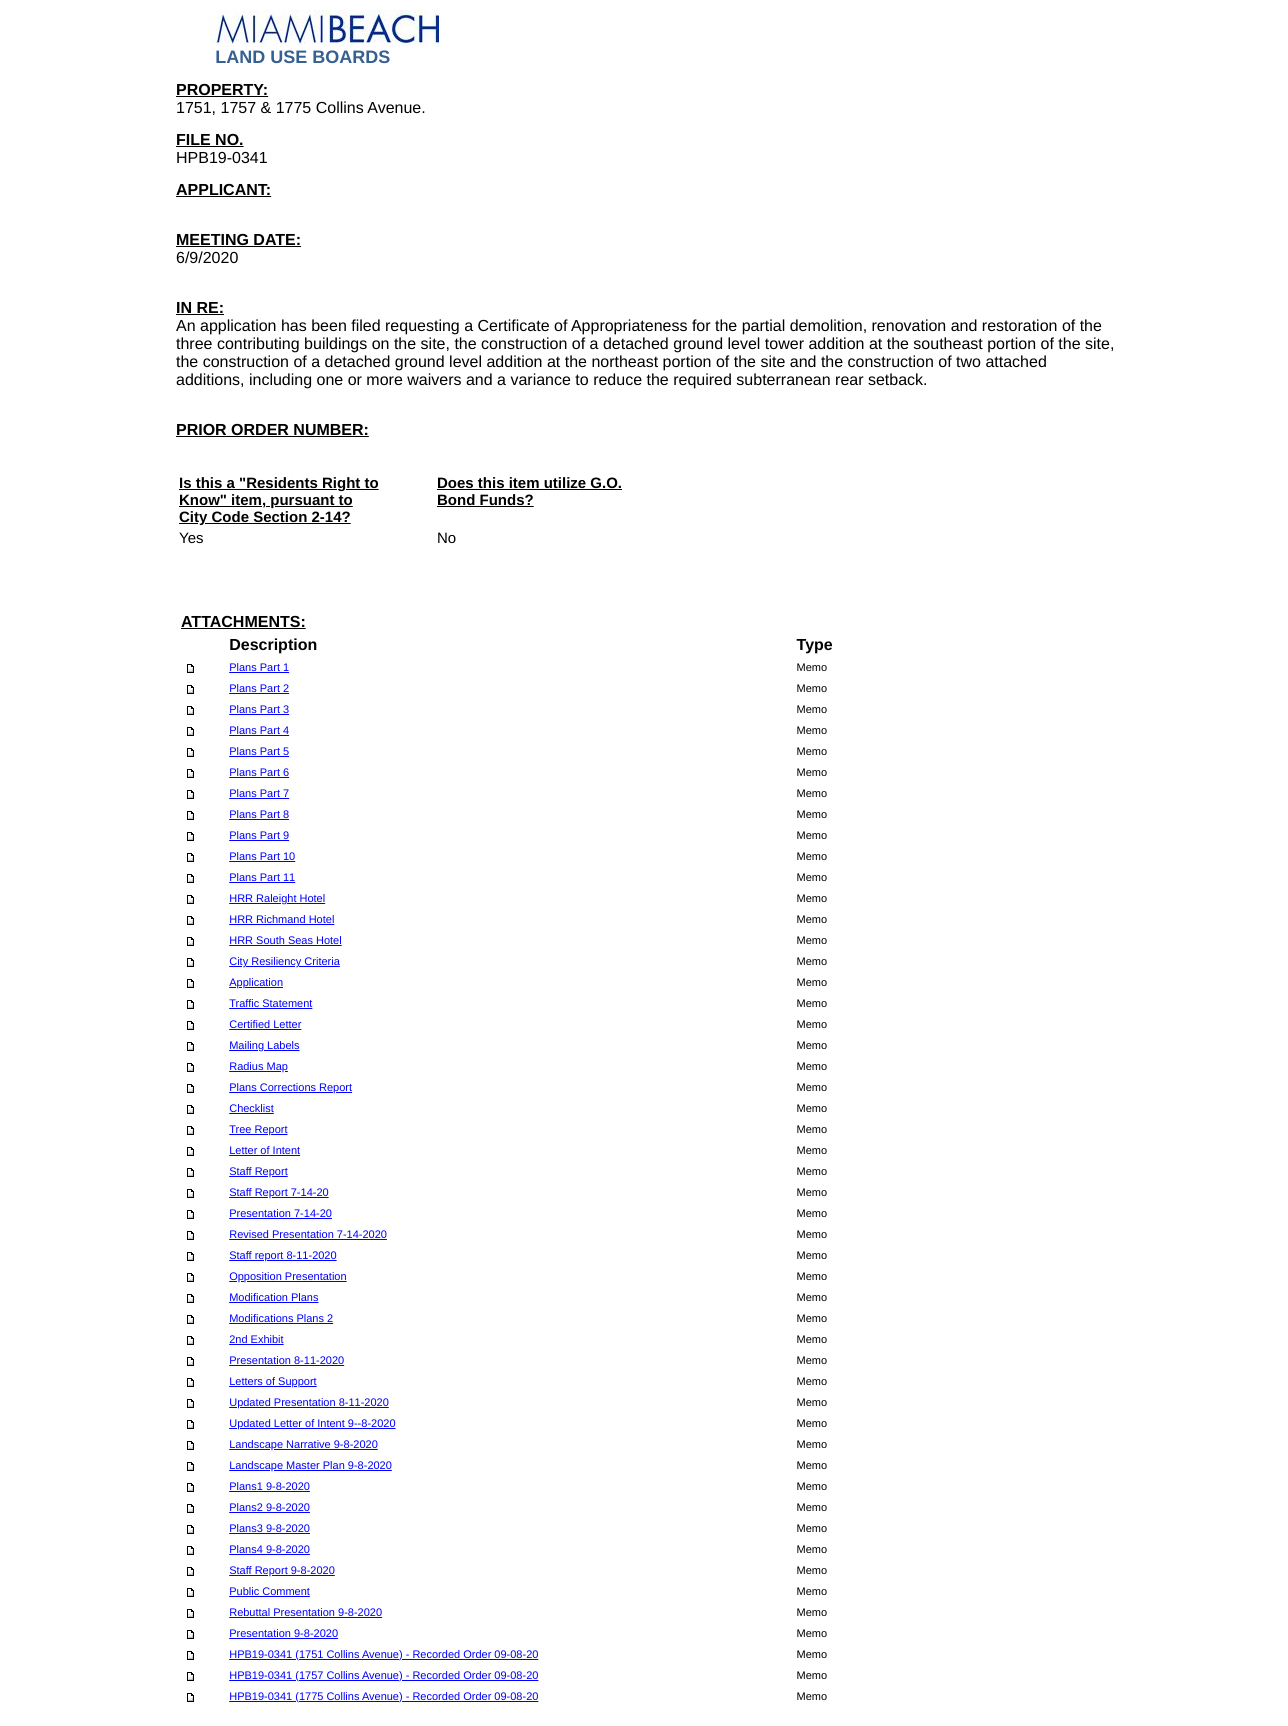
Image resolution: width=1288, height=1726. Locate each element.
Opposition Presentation (287, 1277)
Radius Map (258, 1067)
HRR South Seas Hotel (285, 941)
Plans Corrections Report (290, 1088)
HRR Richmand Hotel (281, 920)
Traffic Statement (270, 1004)
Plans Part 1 (259, 668)
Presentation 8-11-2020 (286, 1361)
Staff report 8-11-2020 (282, 1256)
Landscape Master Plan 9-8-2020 (310, 1466)
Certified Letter (265, 1025)
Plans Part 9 (259, 836)
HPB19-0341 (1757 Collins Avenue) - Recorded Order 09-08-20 (383, 1676)
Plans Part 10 (262, 857)
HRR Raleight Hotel (277, 899)
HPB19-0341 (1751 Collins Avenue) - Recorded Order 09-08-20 (383, 1655)
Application (256, 983)
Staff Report (258, 1172)
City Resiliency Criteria (284, 962)
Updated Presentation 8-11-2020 (309, 1403)
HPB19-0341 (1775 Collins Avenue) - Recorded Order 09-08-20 (383, 1697)
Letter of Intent (264, 1151)
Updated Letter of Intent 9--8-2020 (312, 1424)
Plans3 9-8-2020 (269, 1529)
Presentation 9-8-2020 (283, 1634)
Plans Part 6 (259, 773)
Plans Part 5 (259, 752)
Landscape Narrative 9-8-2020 (303, 1445)
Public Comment (269, 1592)
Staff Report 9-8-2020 (282, 1571)
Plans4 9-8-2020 (269, 1550)
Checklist (251, 1109)
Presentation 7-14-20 (280, 1214)
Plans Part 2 (259, 689)
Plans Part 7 (259, 794)
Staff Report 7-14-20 (278, 1193)
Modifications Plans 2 (281, 1319)
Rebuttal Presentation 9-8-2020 (305, 1613)
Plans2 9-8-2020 (269, 1508)
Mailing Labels (264, 1046)
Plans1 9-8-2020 (269, 1487)
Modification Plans (273, 1298)
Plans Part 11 (262, 878)
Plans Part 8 (259, 815)
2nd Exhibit (256, 1340)
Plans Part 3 (259, 710)
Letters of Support (272, 1382)
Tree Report (258, 1130)
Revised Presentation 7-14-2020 (308, 1235)
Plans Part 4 (259, 731)
